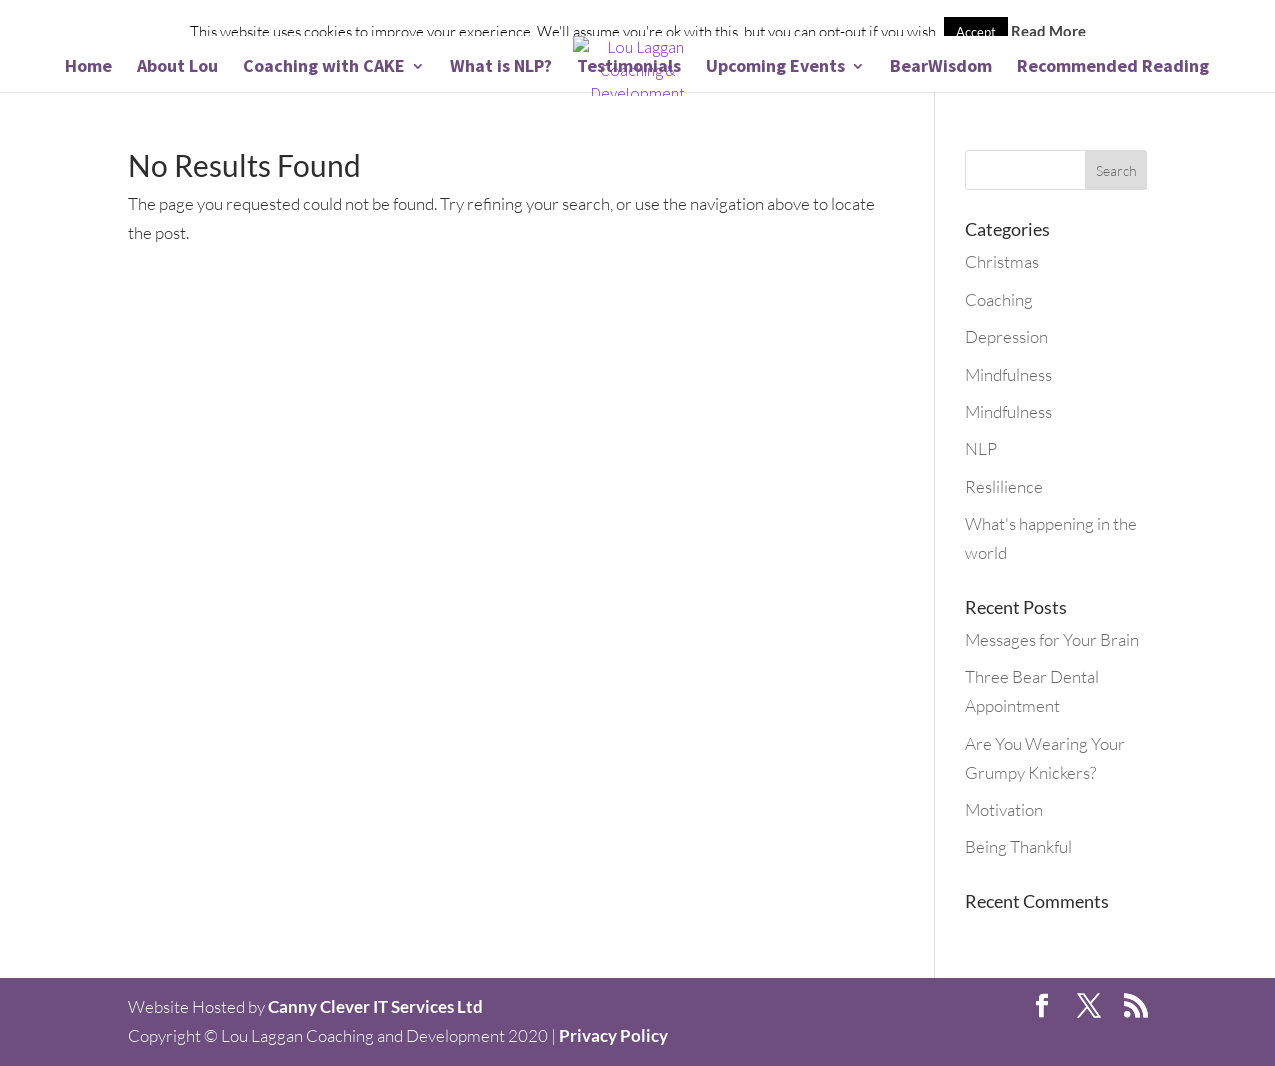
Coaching (999, 299)
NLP (981, 448)
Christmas (1002, 261)
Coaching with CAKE (324, 68)
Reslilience (1004, 486)
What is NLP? (501, 68)
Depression (1006, 336)
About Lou (177, 68)
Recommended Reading (1113, 68)
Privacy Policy (613, 1035)
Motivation (1004, 809)
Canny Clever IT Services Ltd (375, 1006)
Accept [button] (976, 32)
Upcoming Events (775, 68)
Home (88, 68)
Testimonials (629, 68)
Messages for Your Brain (1052, 639)
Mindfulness (1008, 374)
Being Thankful (1018, 846)
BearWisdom (941, 68)
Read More (1048, 31)
